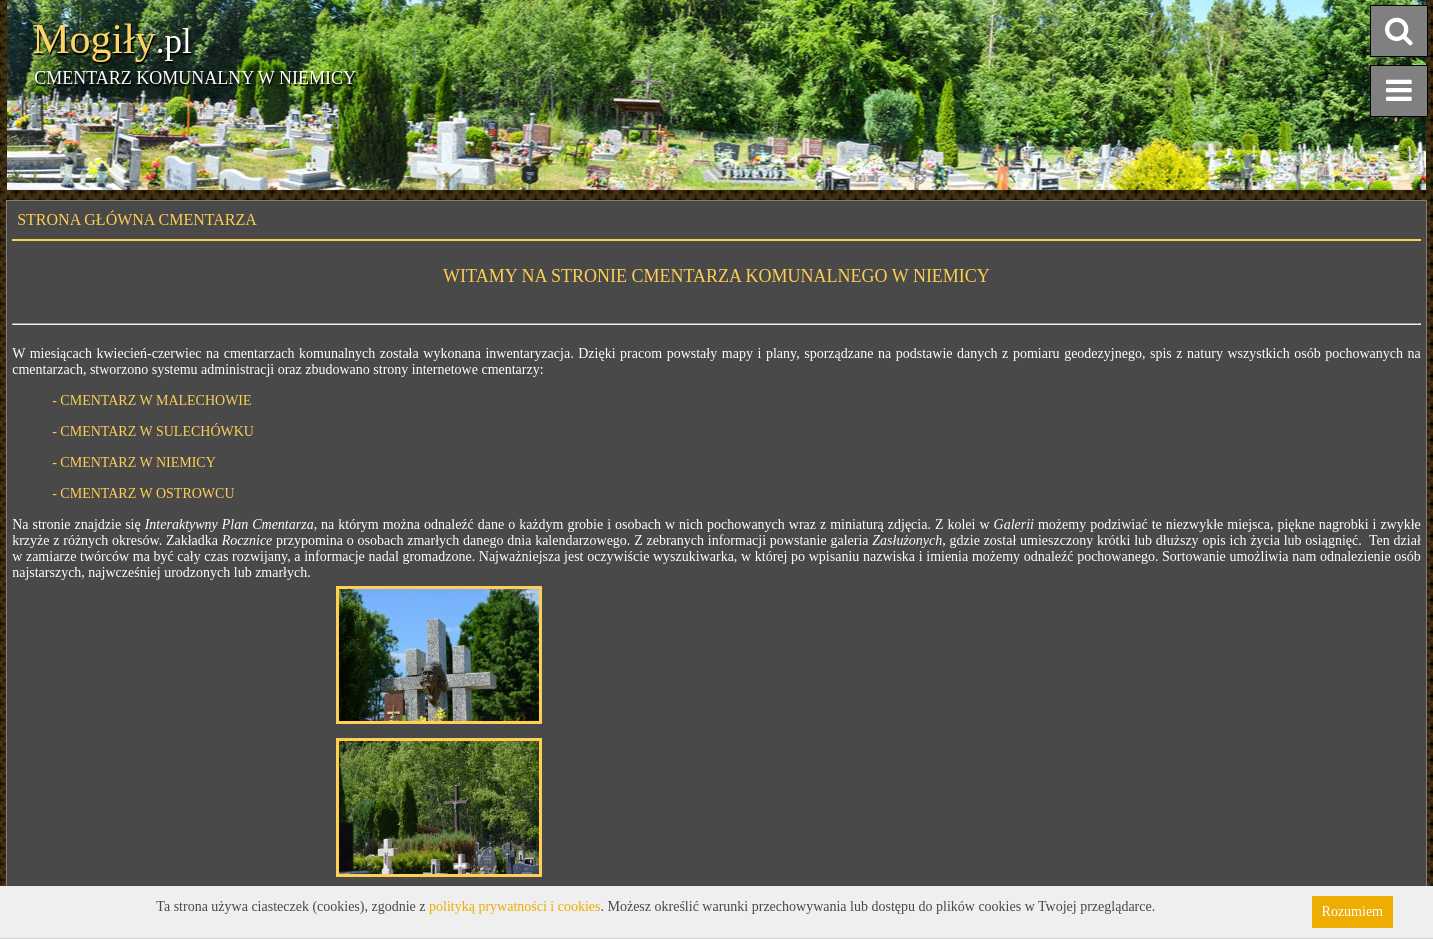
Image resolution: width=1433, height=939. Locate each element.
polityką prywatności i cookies (514, 906)
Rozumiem (1352, 911)
